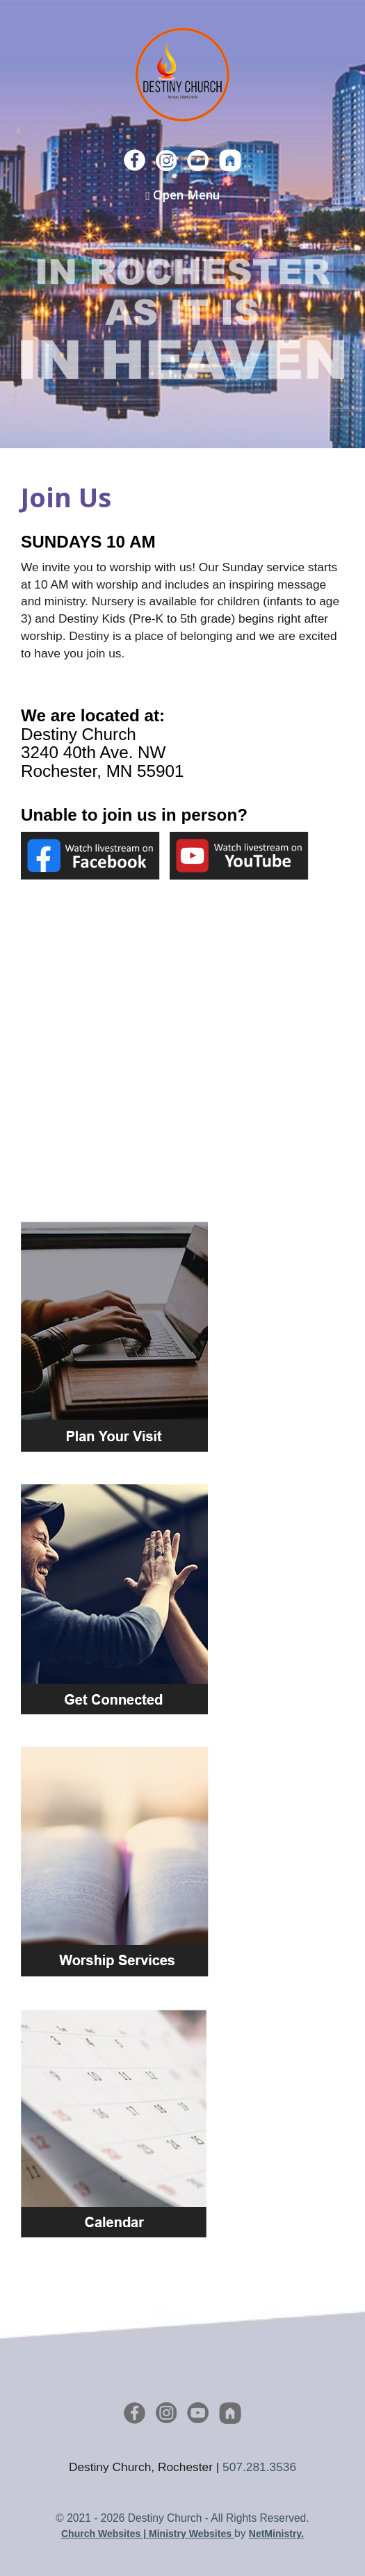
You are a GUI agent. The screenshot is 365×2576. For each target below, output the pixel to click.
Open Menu (182, 194)
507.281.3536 (259, 2467)
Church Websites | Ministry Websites (147, 2533)
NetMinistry (275, 2533)
